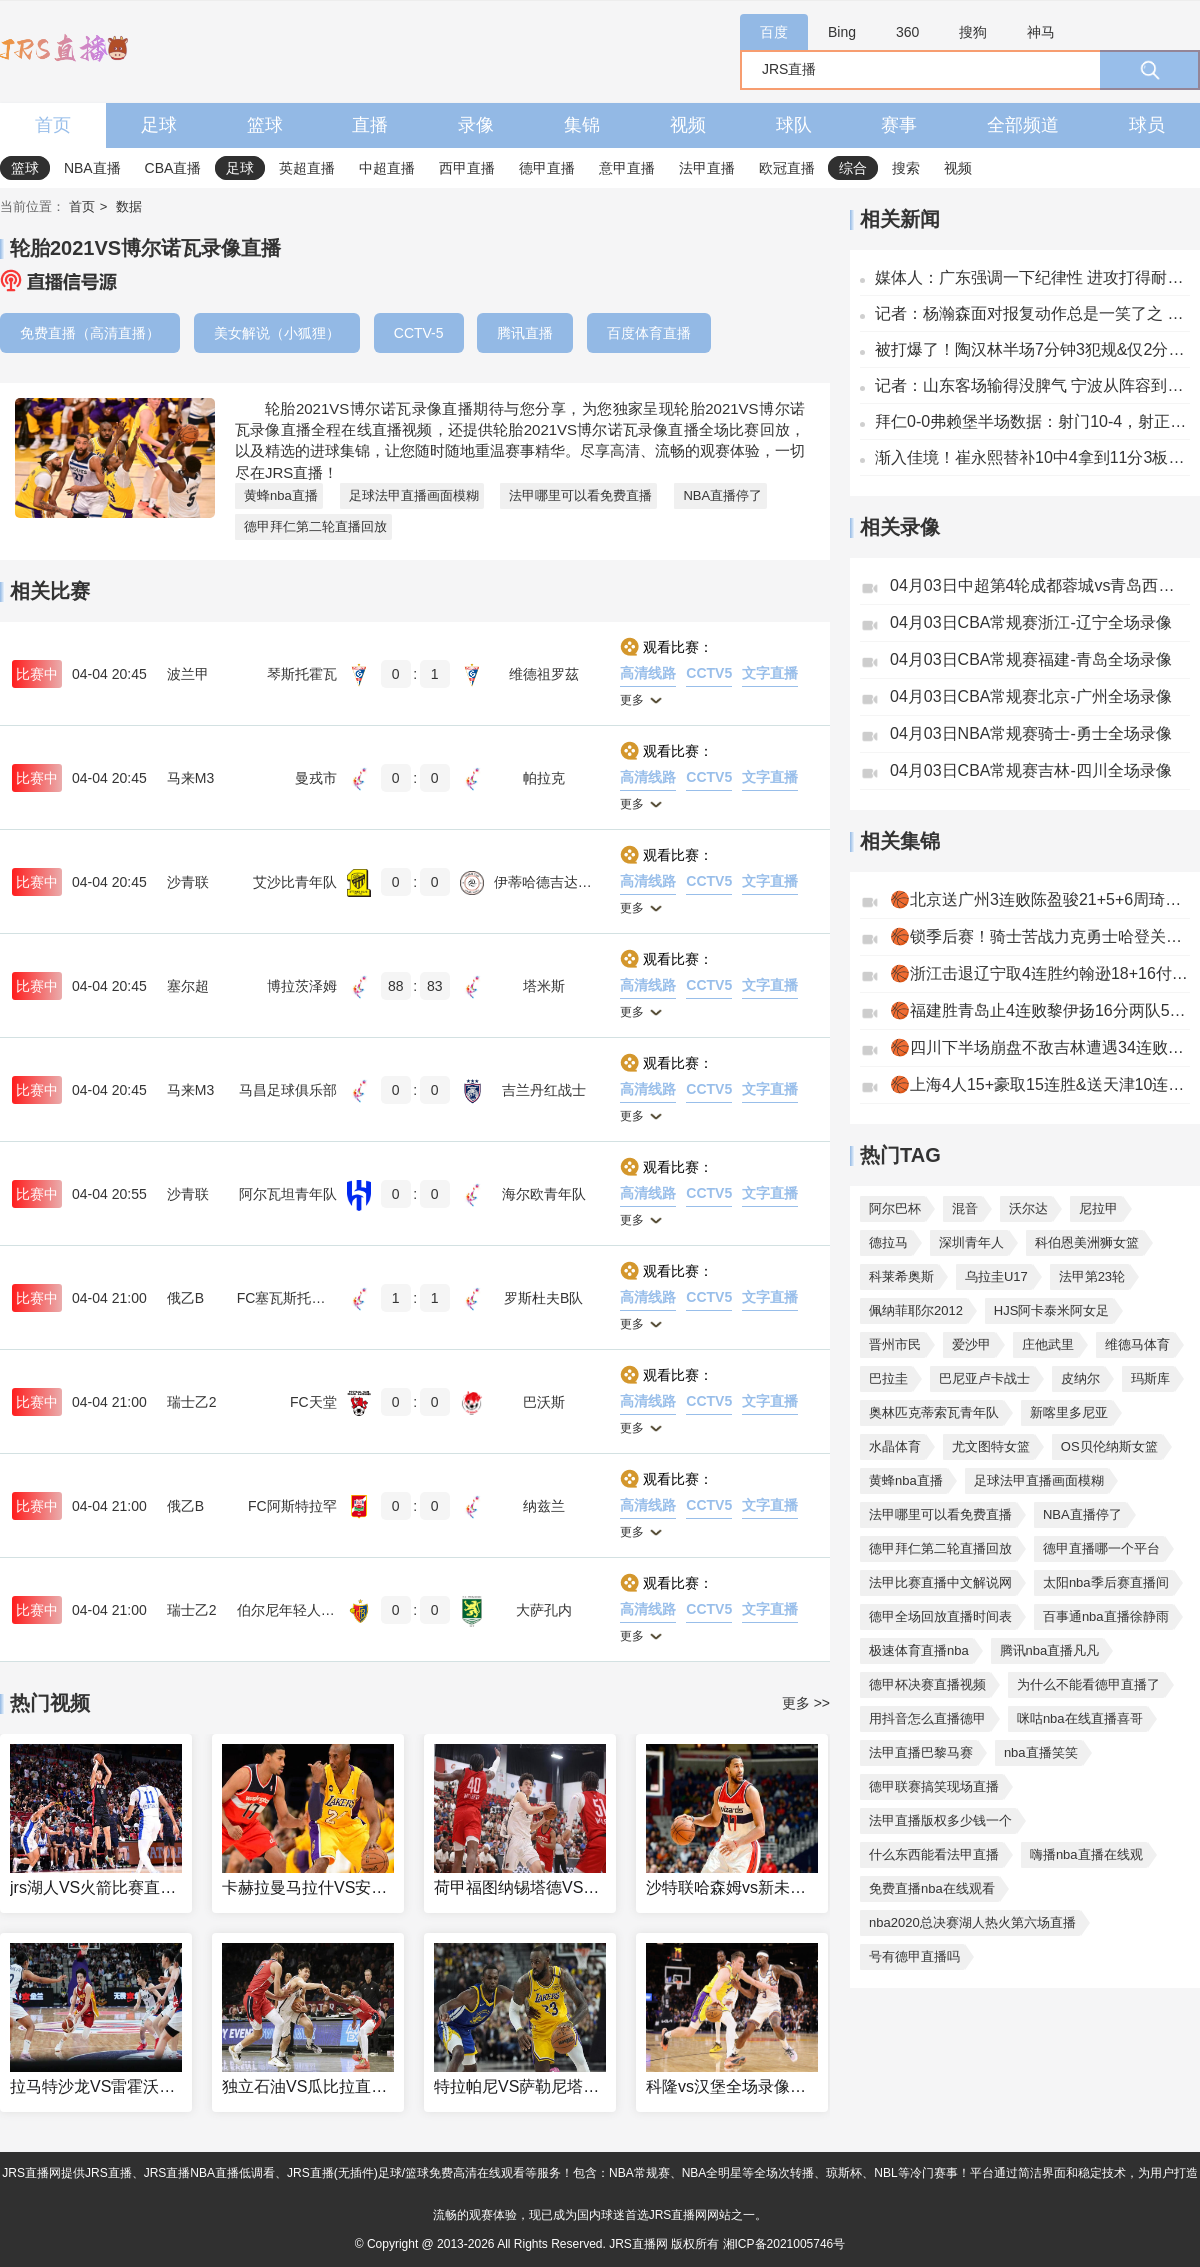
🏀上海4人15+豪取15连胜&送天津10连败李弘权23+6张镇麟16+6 (1040, 1084)
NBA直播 (92, 168)
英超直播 (307, 168)
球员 (1147, 125)
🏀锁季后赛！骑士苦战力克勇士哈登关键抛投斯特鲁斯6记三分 (1040, 936)
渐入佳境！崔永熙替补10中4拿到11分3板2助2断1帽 (1032, 457)
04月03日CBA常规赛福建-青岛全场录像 (1031, 659)
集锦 (582, 125)
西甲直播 (467, 168)
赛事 (899, 125)
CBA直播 (173, 168)
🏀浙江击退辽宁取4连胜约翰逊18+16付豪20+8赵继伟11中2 (1040, 973)
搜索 (906, 168)
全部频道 (1023, 125)
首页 (53, 125)
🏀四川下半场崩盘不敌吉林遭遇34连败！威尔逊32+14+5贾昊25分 (1040, 1047)
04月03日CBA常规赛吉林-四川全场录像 (1031, 770)
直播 (370, 125)
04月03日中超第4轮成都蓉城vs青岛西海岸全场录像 (1040, 585)
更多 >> (806, 1703)
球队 (794, 125)
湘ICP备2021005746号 (784, 2244)
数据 (129, 206)
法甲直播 (707, 168)
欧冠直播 (787, 168)
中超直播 (387, 168)
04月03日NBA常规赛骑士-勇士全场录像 (1031, 733)
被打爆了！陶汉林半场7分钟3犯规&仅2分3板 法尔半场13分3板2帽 (1032, 349)
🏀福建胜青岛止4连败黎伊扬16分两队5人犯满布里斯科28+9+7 (1040, 1010)
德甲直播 (547, 168)
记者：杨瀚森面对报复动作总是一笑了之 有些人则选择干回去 (1032, 313)
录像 (476, 125)
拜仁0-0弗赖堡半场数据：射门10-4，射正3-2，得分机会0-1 (1032, 421)
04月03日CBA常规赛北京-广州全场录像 (1031, 696)
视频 (688, 125)
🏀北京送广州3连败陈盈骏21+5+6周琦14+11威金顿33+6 (1040, 899)
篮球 (265, 125)
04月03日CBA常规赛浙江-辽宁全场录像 (1031, 622)
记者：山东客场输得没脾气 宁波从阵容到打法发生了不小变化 (1032, 385)
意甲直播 (627, 168)
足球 (159, 125)
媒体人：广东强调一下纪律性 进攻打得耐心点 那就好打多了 (1032, 277)
